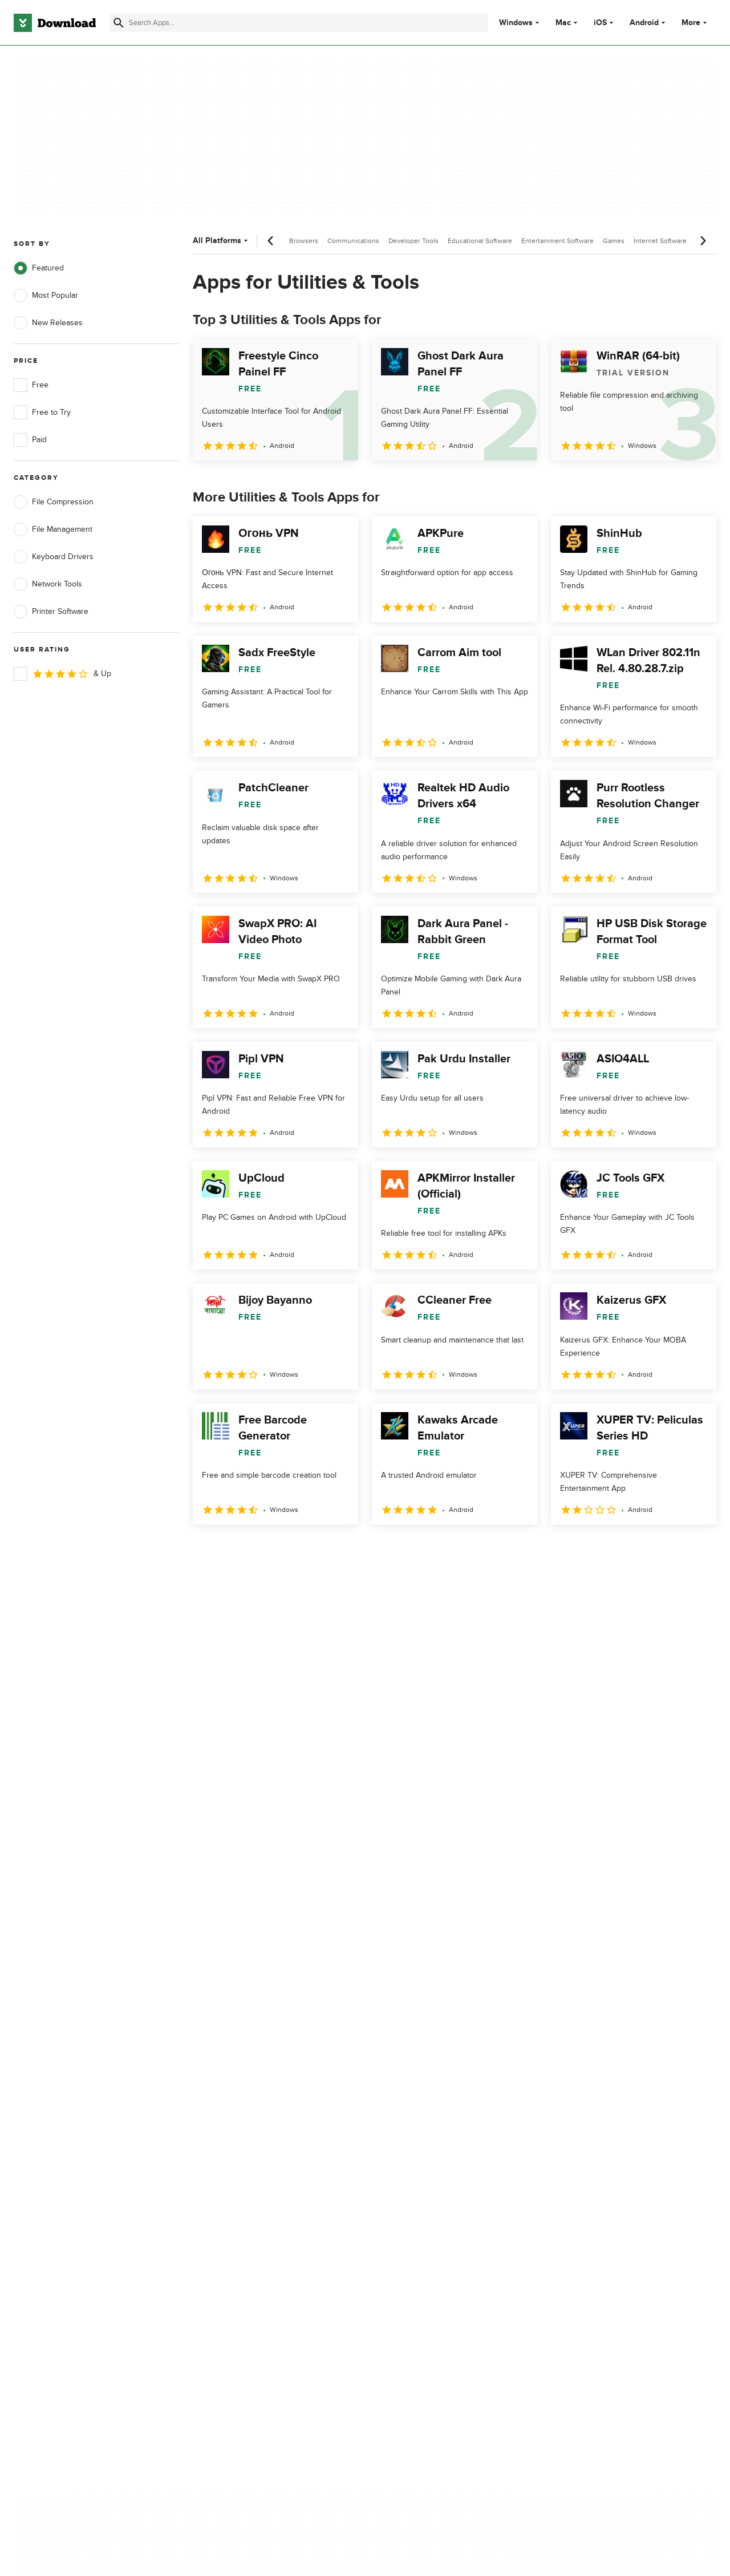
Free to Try (42, 412)
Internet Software (660, 241)
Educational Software (480, 241)
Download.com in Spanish (253, 2143)
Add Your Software (241, 2103)
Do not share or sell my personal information (444, 2148)
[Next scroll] (702, 240)
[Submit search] (119, 23)
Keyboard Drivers (54, 557)
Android (644, 23)
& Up (62, 674)
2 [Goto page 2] (234, 1549)
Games (613, 241)
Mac (563, 23)
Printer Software (51, 611)
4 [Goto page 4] (293, 1549)
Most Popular (46, 295)
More (695, 22)
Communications (353, 241)
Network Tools (48, 584)
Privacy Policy (427, 2084)
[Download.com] (55, 23)
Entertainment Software (557, 241)
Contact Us (227, 2123)
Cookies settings (432, 2174)
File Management (53, 529)
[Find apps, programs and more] (299, 23)
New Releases (48, 323)
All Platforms (221, 240)
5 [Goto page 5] (323, 1549)
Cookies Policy (429, 2123)
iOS (600, 23)
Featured (39, 268)
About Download (237, 2084)
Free (31, 385)
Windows (516, 23)
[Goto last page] (695, 1549)
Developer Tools (413, 241)
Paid (30, 440)
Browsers (303, 241)
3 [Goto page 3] (263, 1549)
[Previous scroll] (271, 240)
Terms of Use (426, 2103)
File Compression (54, 502)
